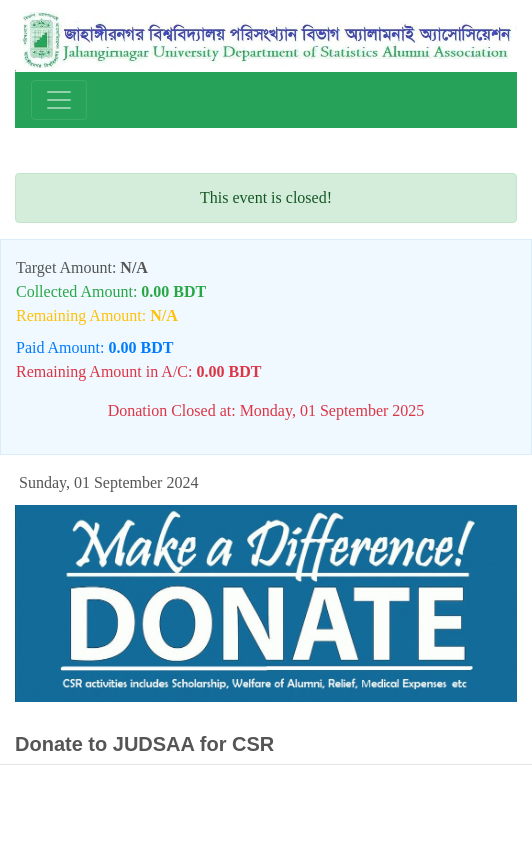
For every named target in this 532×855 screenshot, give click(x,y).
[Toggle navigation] (59, 100)
